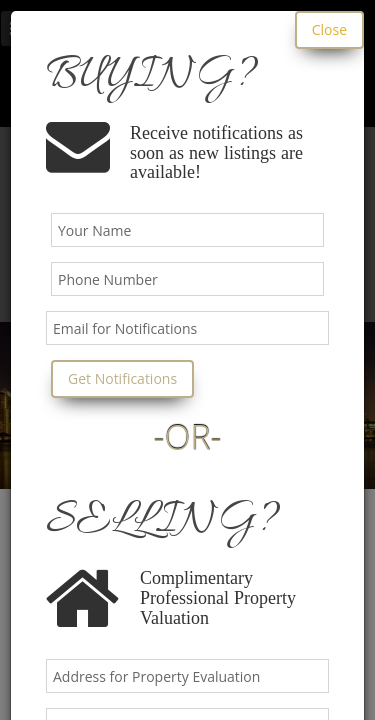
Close (329, 29)
